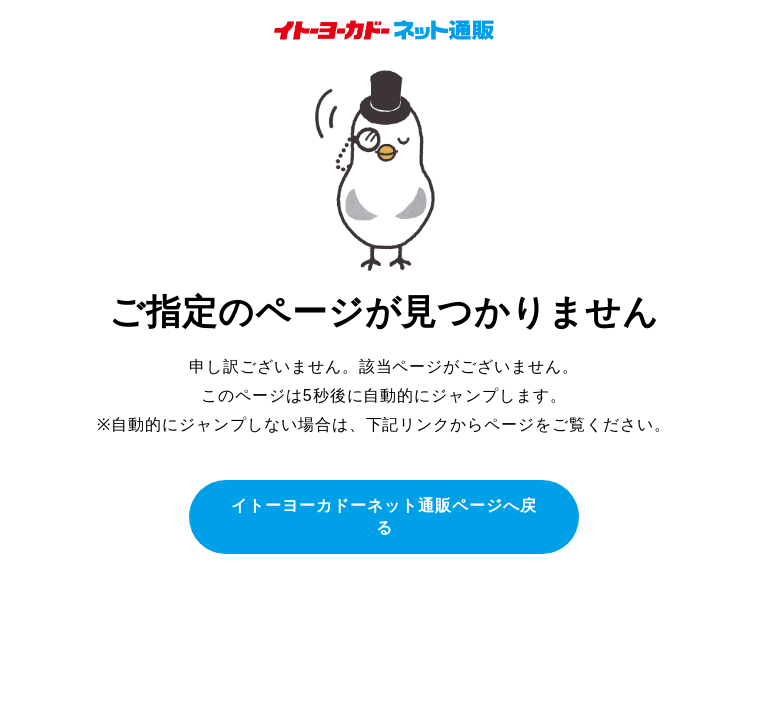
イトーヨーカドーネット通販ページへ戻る (383, 516)
